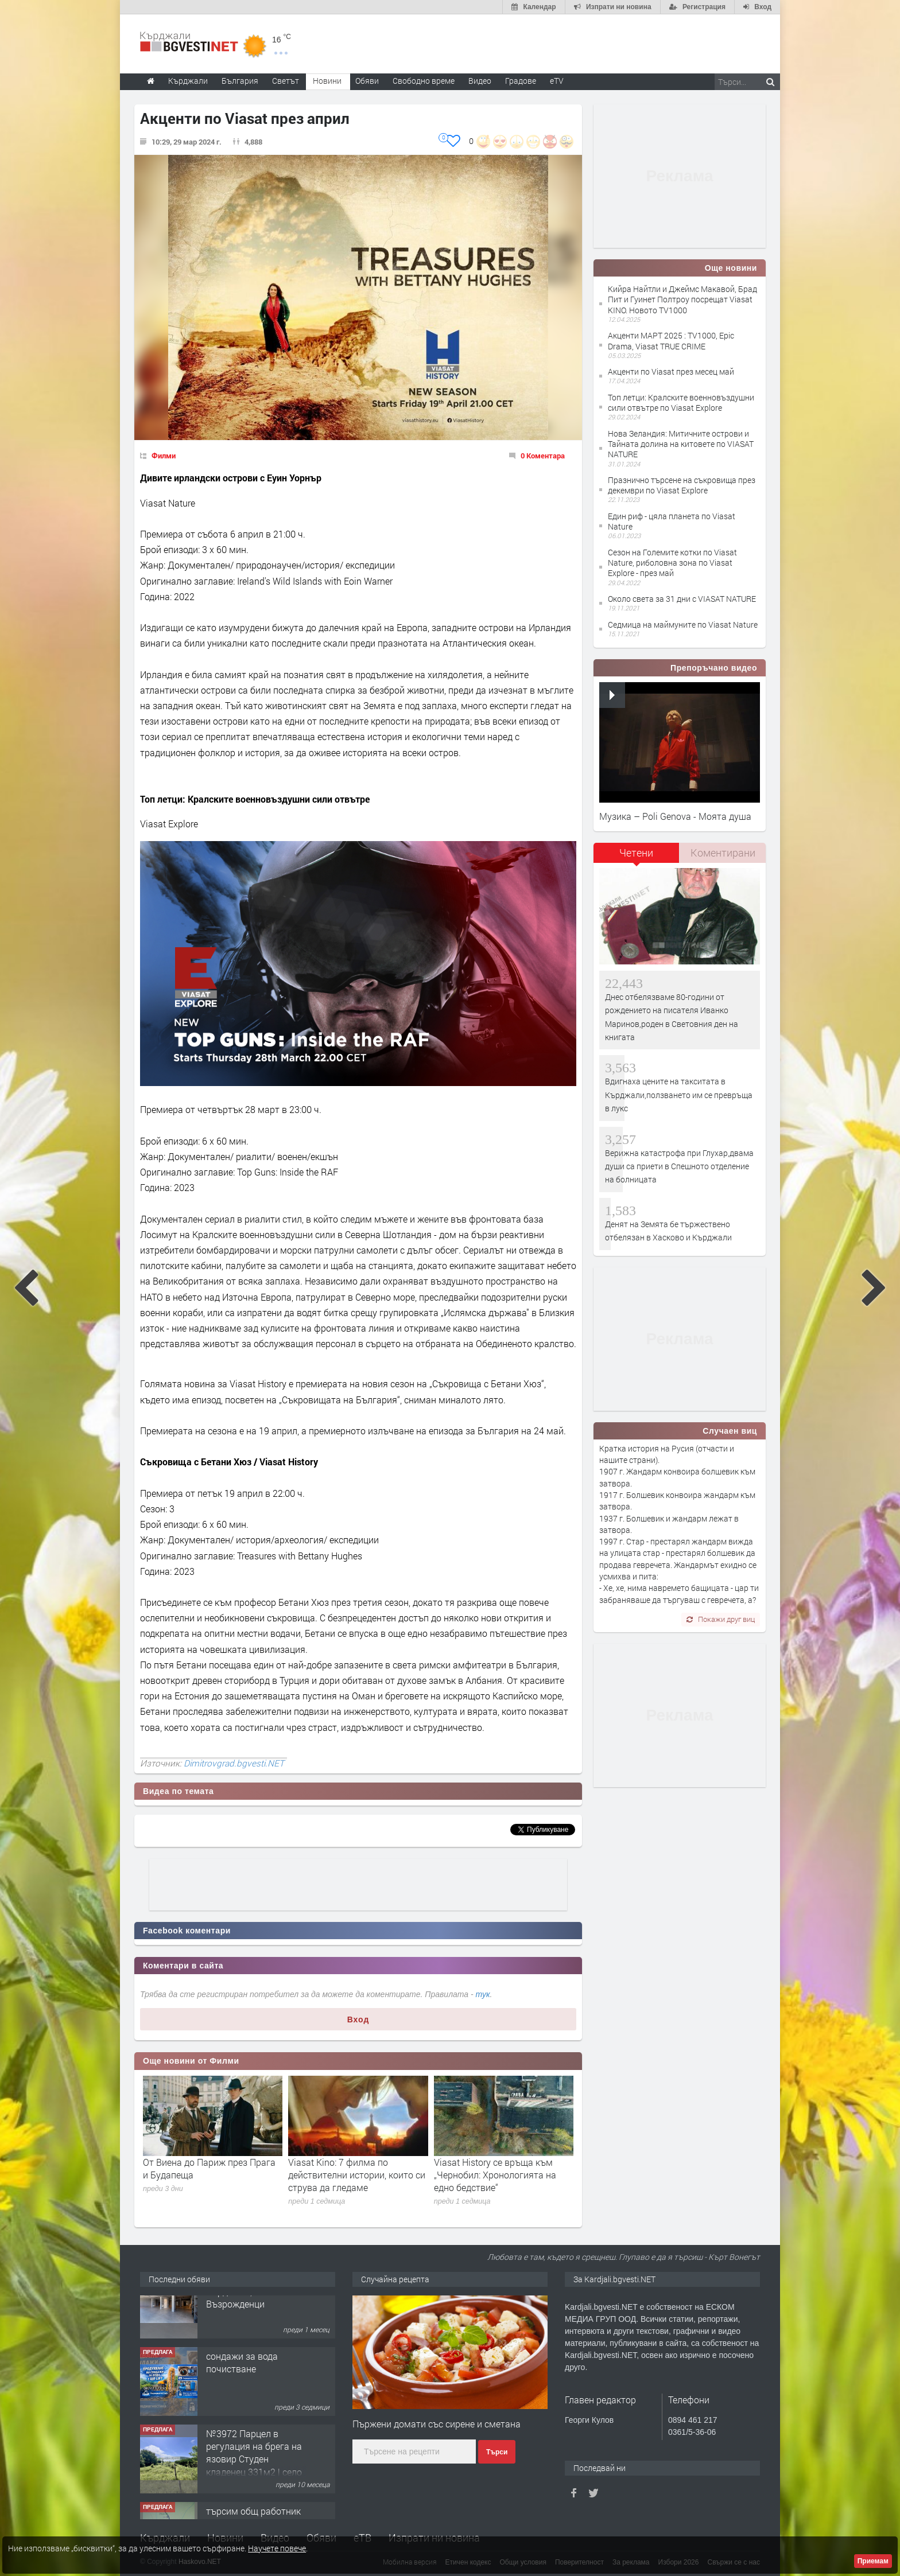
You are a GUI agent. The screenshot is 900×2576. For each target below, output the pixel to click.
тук (483, 1994)
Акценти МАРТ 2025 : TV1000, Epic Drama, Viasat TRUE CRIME (671, 340)
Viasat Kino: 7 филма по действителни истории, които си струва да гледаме (356, 2175)
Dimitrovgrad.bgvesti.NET (234, 1763)
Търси (496, 2452)
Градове (520, 80)
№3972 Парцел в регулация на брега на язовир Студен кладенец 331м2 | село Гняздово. (254, 2485)
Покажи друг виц (720, 1619)
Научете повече (277, 2548)
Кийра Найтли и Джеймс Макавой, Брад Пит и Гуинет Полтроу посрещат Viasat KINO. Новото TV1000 (682, 299)
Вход (358, 2019)
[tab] (636, 857)
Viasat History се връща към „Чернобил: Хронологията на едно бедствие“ (495, 2175)
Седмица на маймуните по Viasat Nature (683, 624)
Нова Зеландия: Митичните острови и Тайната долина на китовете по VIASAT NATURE (681, 444)
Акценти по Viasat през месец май (671, 371)
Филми (164, 455)
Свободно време (424, 80)
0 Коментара (543, 455)
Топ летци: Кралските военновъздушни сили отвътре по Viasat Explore (681, 402)
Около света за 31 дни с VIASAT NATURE (682, 598)
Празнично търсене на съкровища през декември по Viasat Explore (681, 485)
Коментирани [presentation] (722, 852)
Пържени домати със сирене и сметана (436, 2424)
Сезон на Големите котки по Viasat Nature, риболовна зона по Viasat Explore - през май (672, 562)
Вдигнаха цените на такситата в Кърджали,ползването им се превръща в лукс (678, 1095)
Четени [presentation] (636, 852)
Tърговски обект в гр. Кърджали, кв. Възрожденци (252, 2317)
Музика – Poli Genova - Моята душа (675, 816)
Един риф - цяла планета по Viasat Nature (671, 521)
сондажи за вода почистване (242, 2388)
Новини (327, 80)
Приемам (873, 2561)
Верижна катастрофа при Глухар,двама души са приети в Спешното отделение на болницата (679, 1166)
